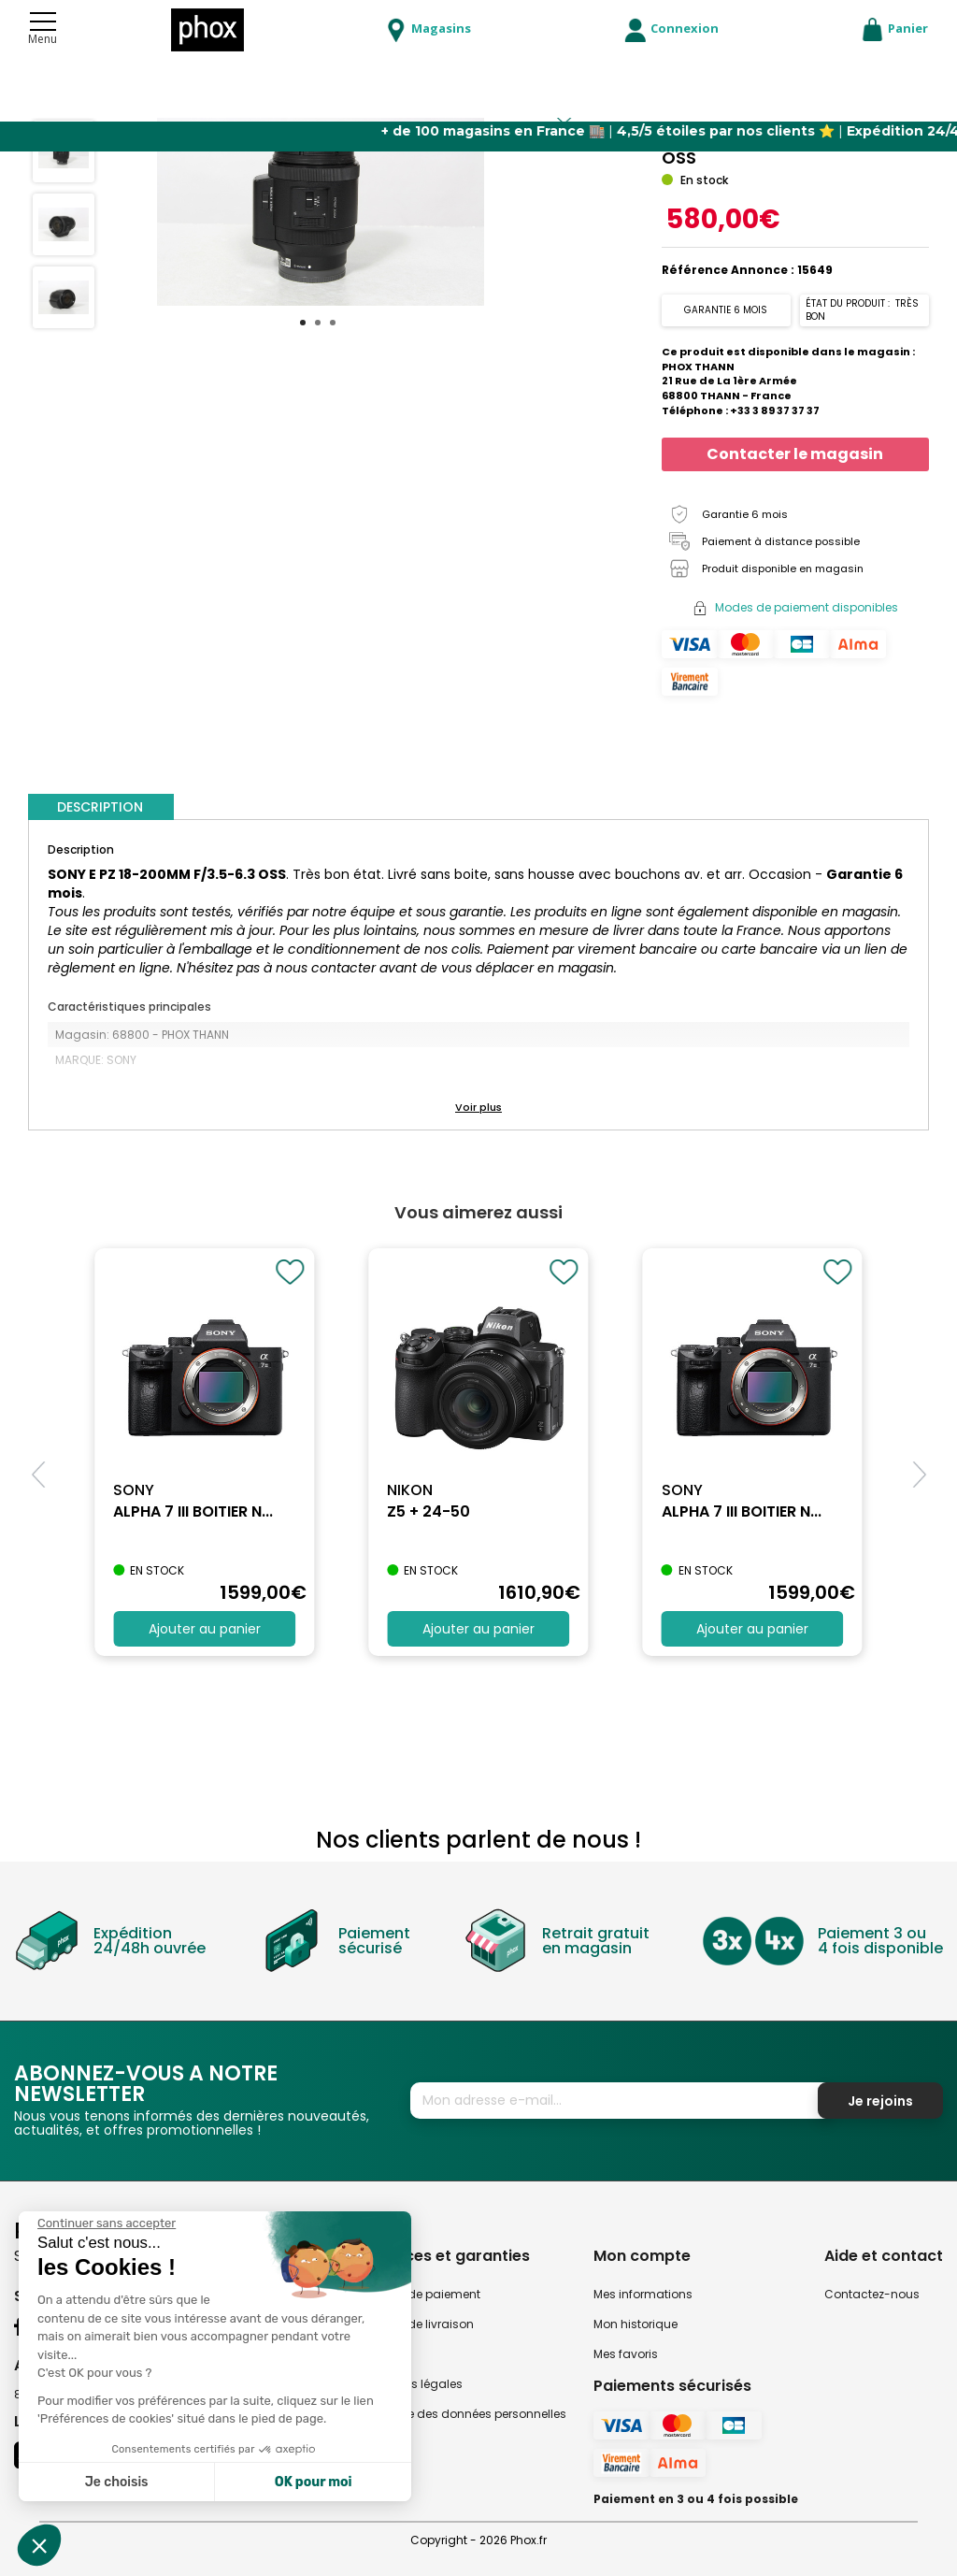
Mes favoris (625, 2354)
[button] (478, 1108)
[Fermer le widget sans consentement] (106, 2223)
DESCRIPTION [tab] (100, 807)
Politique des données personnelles (466, 2414)
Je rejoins (880, 2101)
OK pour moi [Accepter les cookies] (313, 2482)
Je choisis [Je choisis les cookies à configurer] (117, 2482)
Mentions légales (414, 2384)
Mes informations (643, 2294)
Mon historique (635, 2324)
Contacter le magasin (795, 454)
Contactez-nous (872, 2294)
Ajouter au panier (205, 1628)
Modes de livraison (420, 2324)
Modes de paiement (423, 2294)
